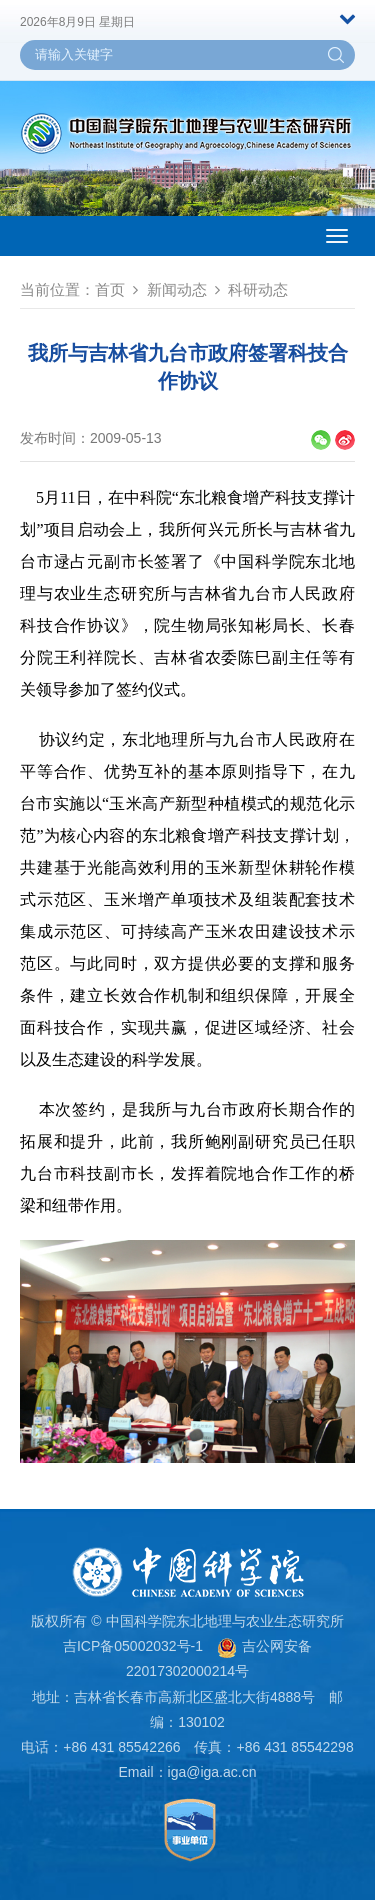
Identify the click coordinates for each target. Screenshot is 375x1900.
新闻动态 (177, 289)
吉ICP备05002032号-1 (133, 1646)
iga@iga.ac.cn (212, 1772)
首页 (110, 289)
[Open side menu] (337, 236)
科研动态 (258, 289)
